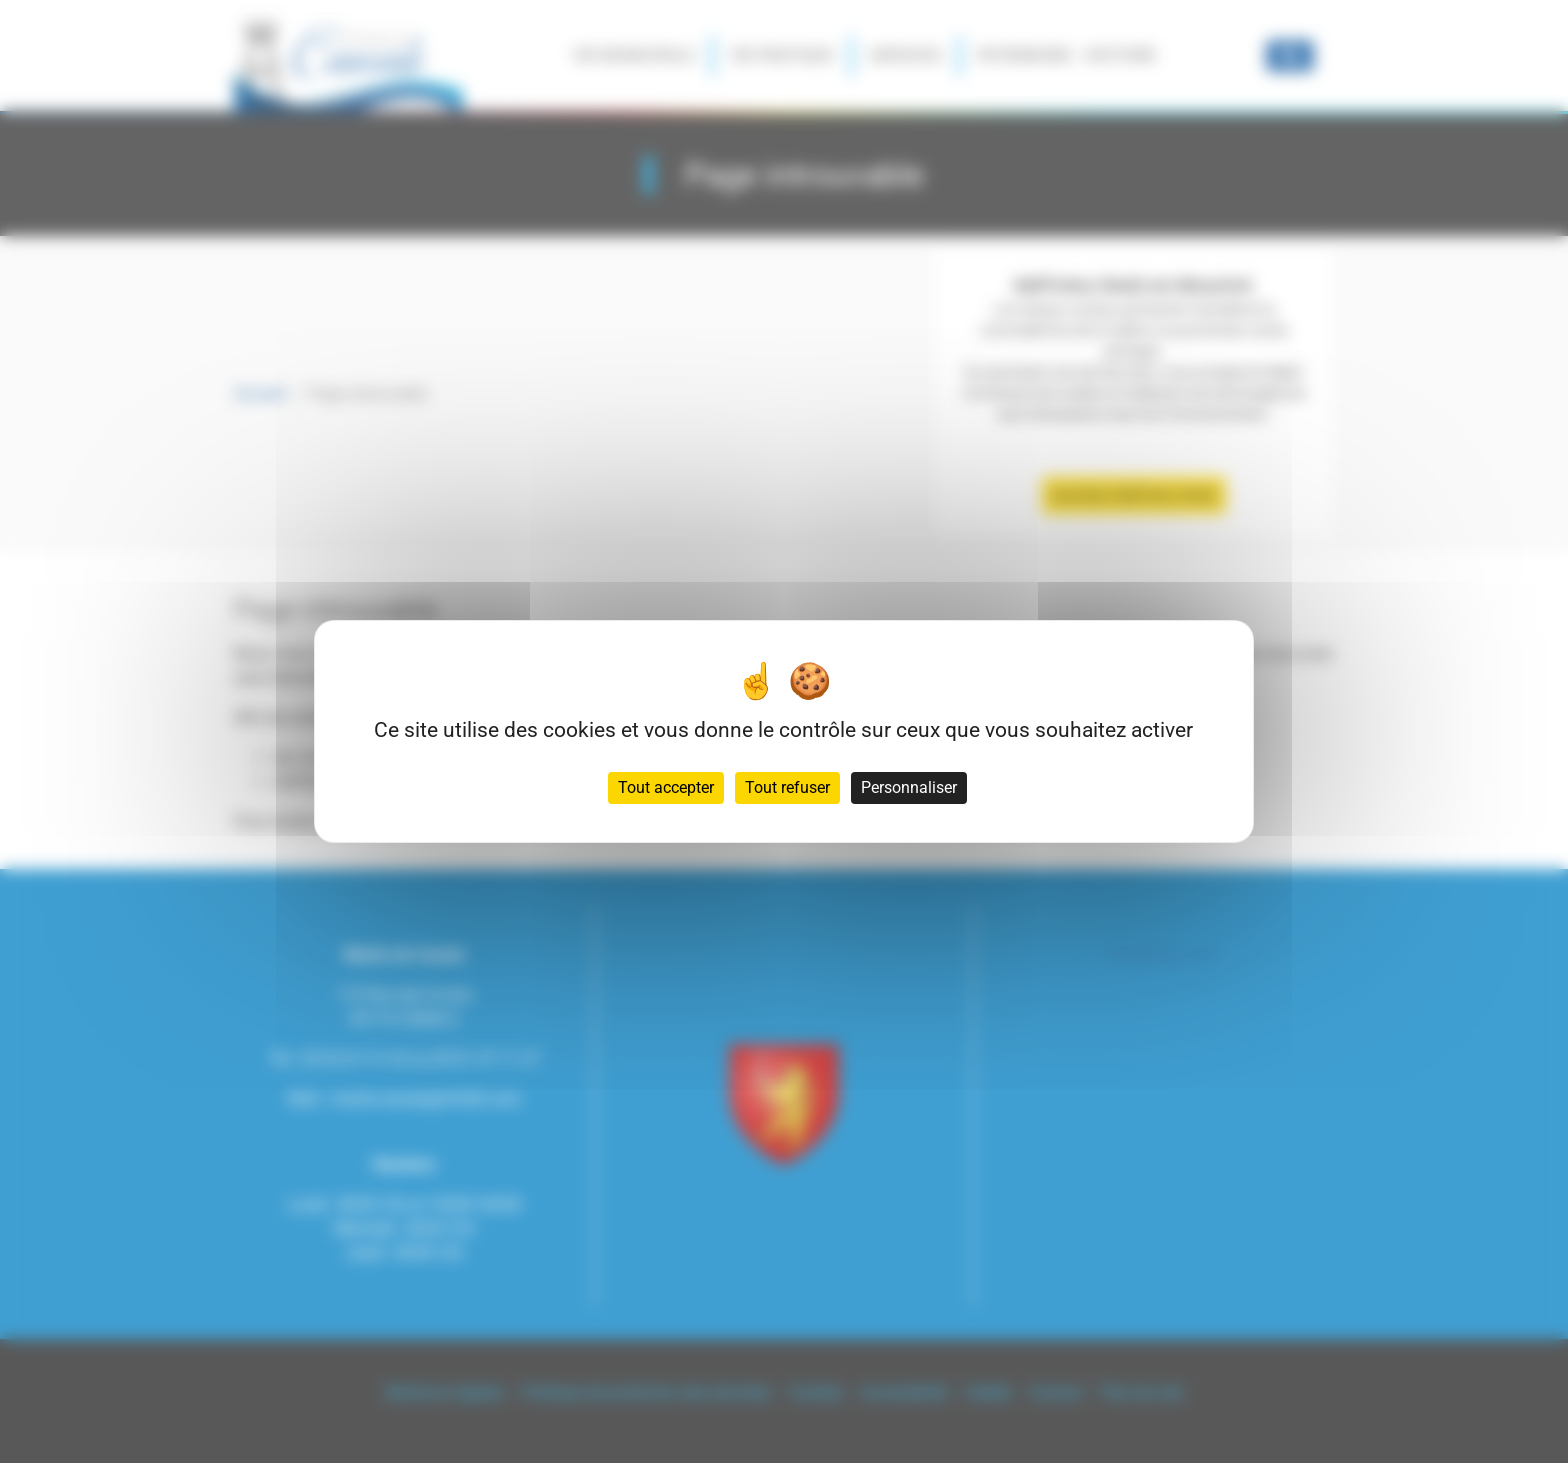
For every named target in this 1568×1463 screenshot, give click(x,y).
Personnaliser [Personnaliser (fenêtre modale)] (909, 787)
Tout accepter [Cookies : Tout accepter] (666, 787)
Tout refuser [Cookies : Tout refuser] (787, 787)
